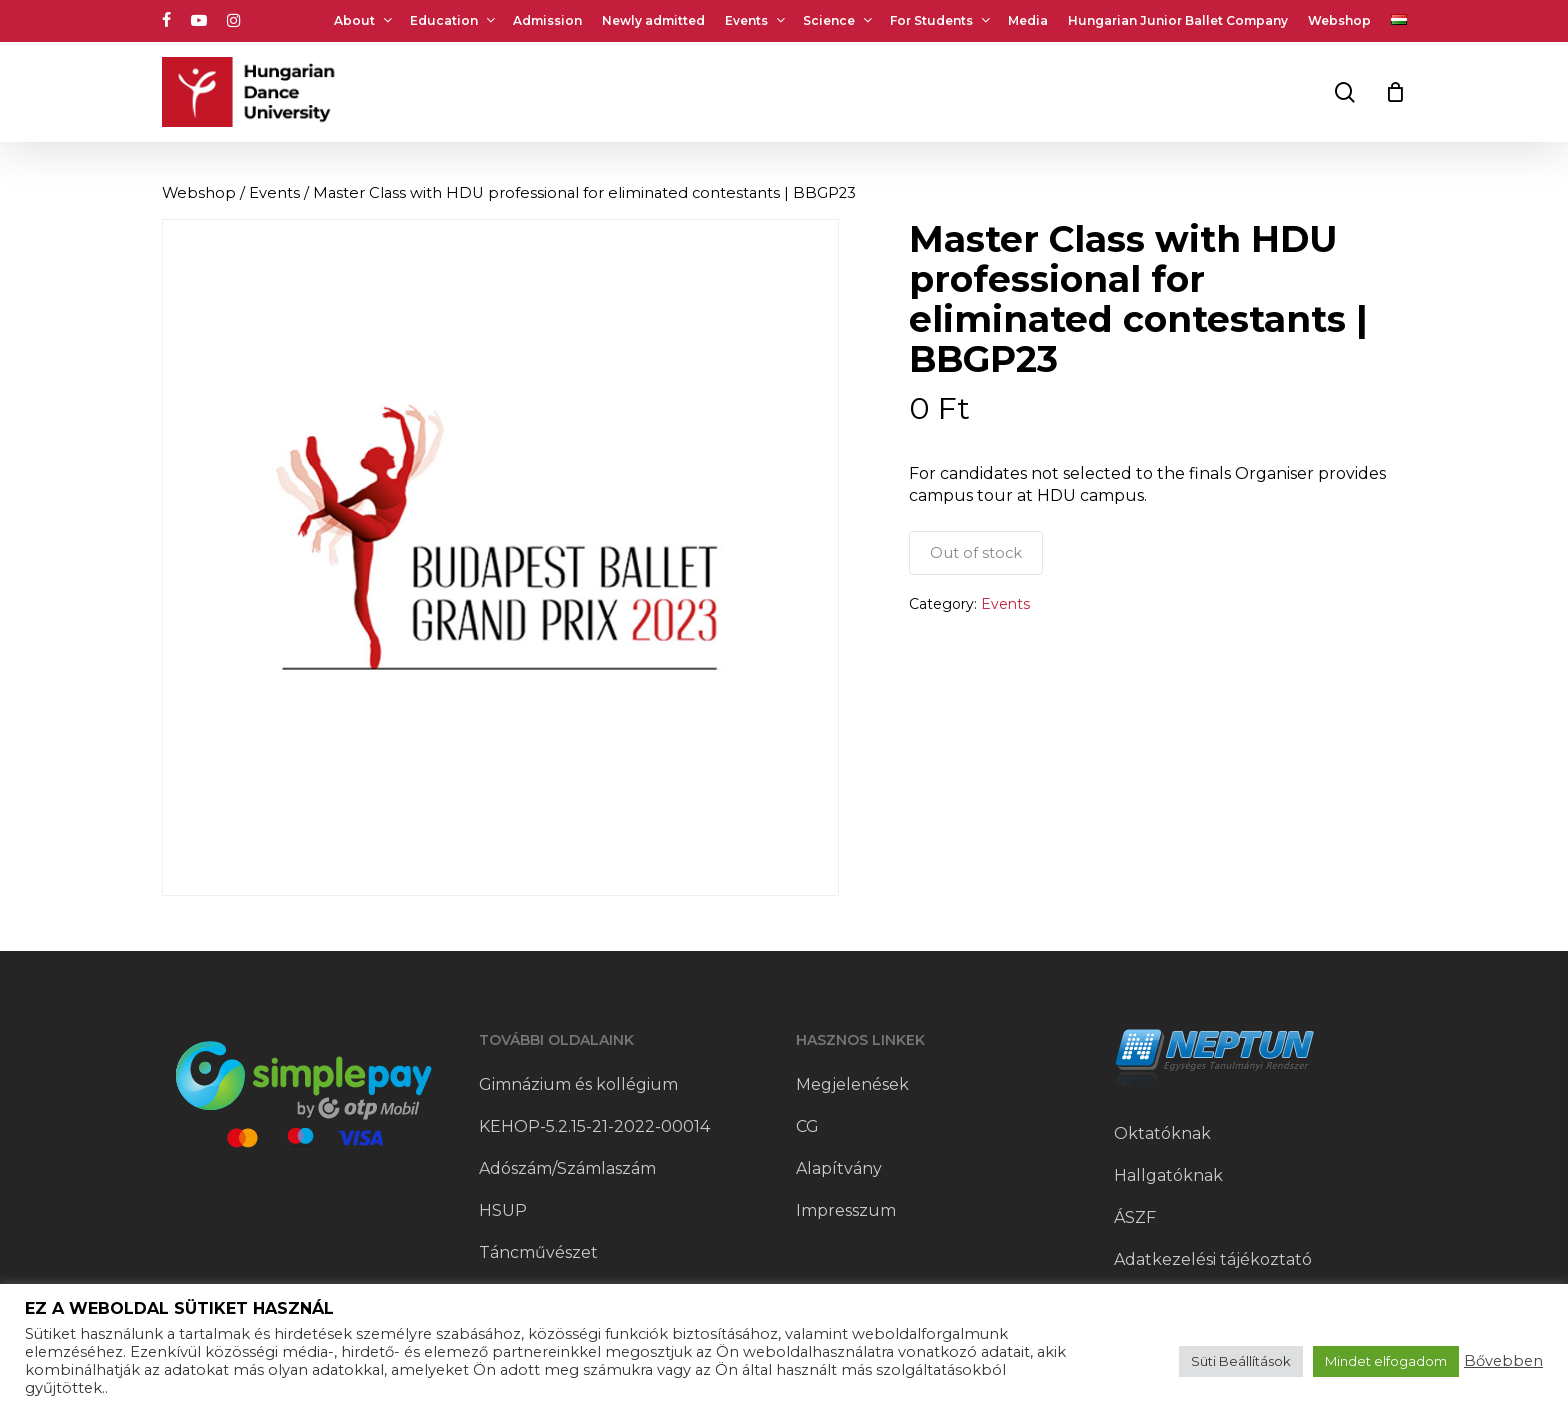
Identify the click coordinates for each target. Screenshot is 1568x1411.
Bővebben (1503, 1361)
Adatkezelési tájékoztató (1213, 1259)
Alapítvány (839, 1168)
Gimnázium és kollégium (578, 1084)
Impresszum (846, 1210)
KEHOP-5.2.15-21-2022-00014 (594, 1126)
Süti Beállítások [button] (1241, 1361)
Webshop (199, 193)
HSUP (503, 1210)
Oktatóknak (1162, 1133)
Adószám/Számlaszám (567, 1168)
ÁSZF (1135, 1217)
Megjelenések (852, 1084)
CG (807, 1126)
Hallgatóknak (1168, 1175)
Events (274, 193)
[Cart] (1396, 92)
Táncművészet (538, 1252)
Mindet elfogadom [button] (1386, 1361)
